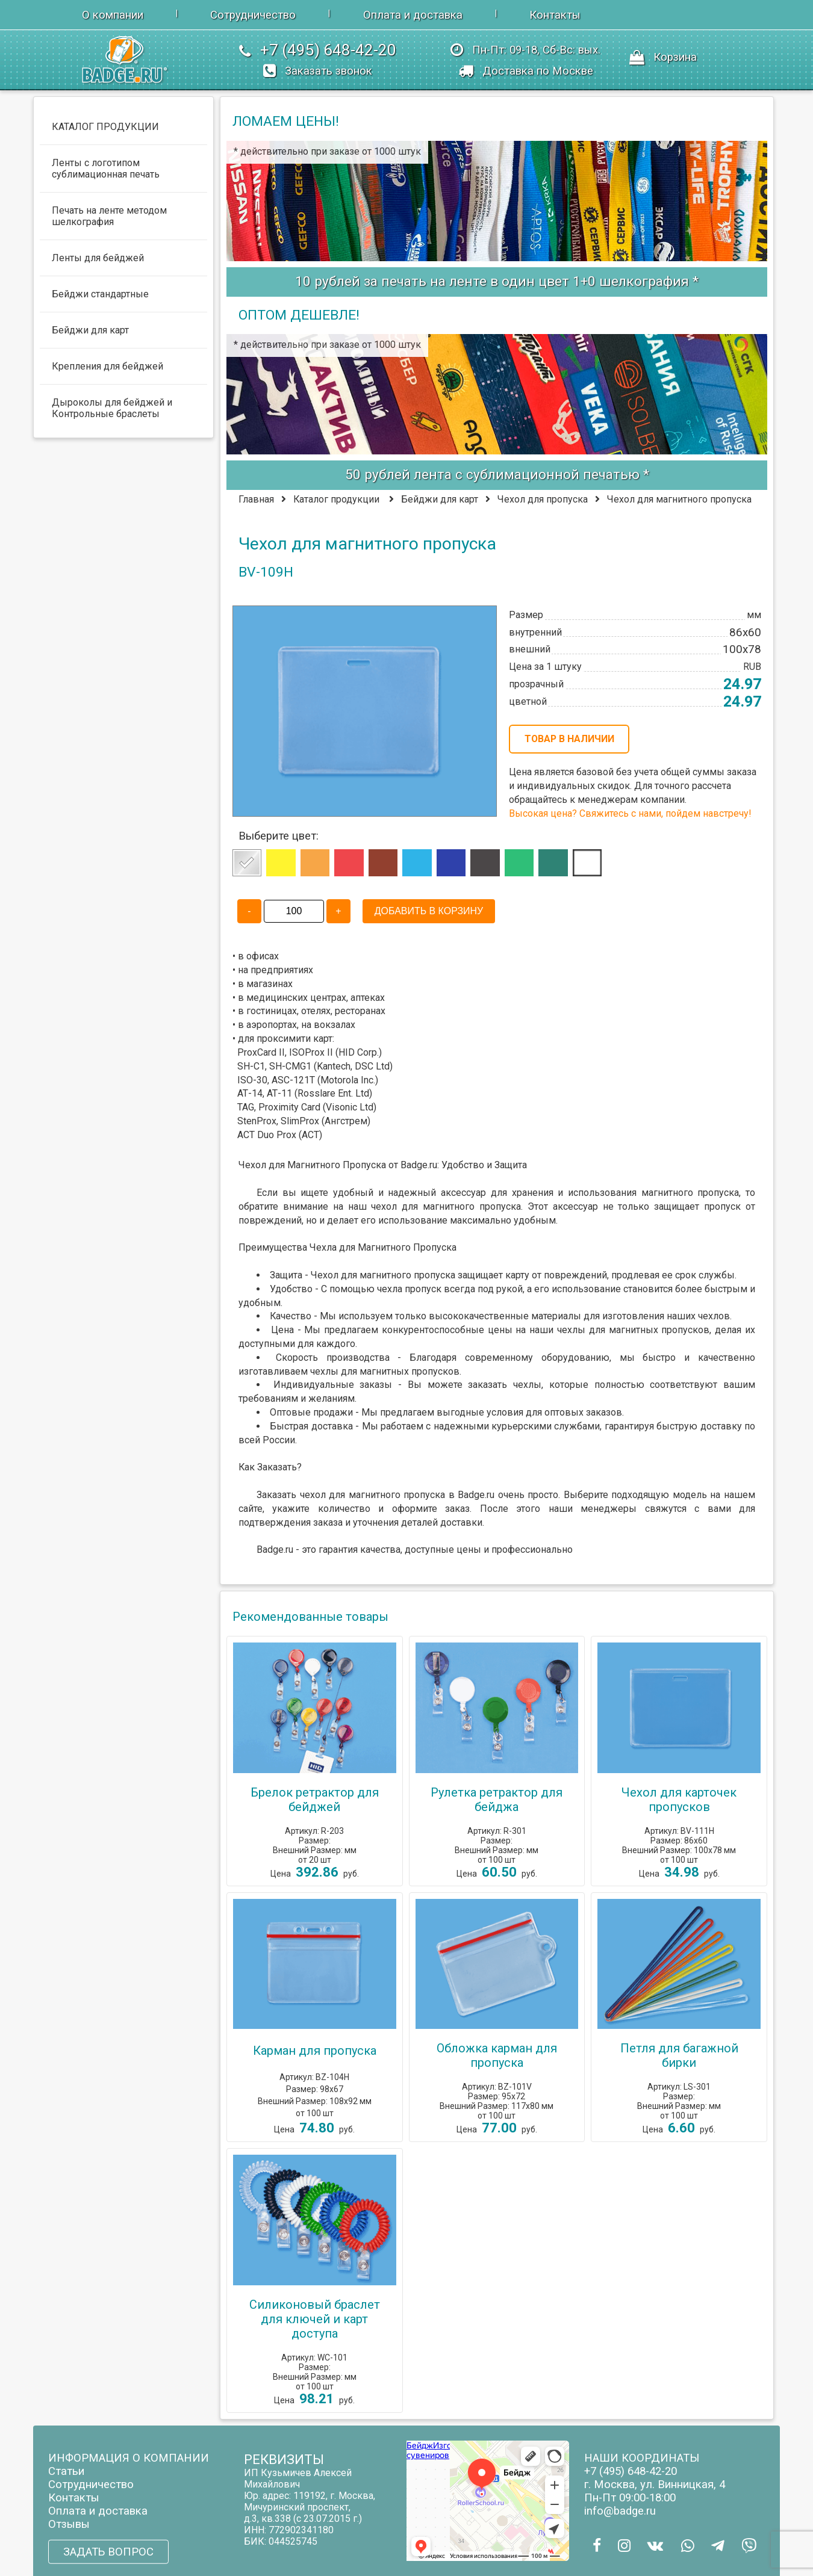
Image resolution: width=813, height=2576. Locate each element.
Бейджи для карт (439, 499)
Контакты (555, 15)
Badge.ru (476, 1494)
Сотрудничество (253, 15)
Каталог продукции (336, 499)
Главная (256, 499)
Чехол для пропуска (542, 499)
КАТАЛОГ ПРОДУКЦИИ (105, 126)
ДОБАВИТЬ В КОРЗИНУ (429, 911)
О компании (112, 15)
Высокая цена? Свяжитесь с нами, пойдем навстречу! (630, 813)
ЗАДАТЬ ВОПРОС (108, 2551)
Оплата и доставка (413, 15)
